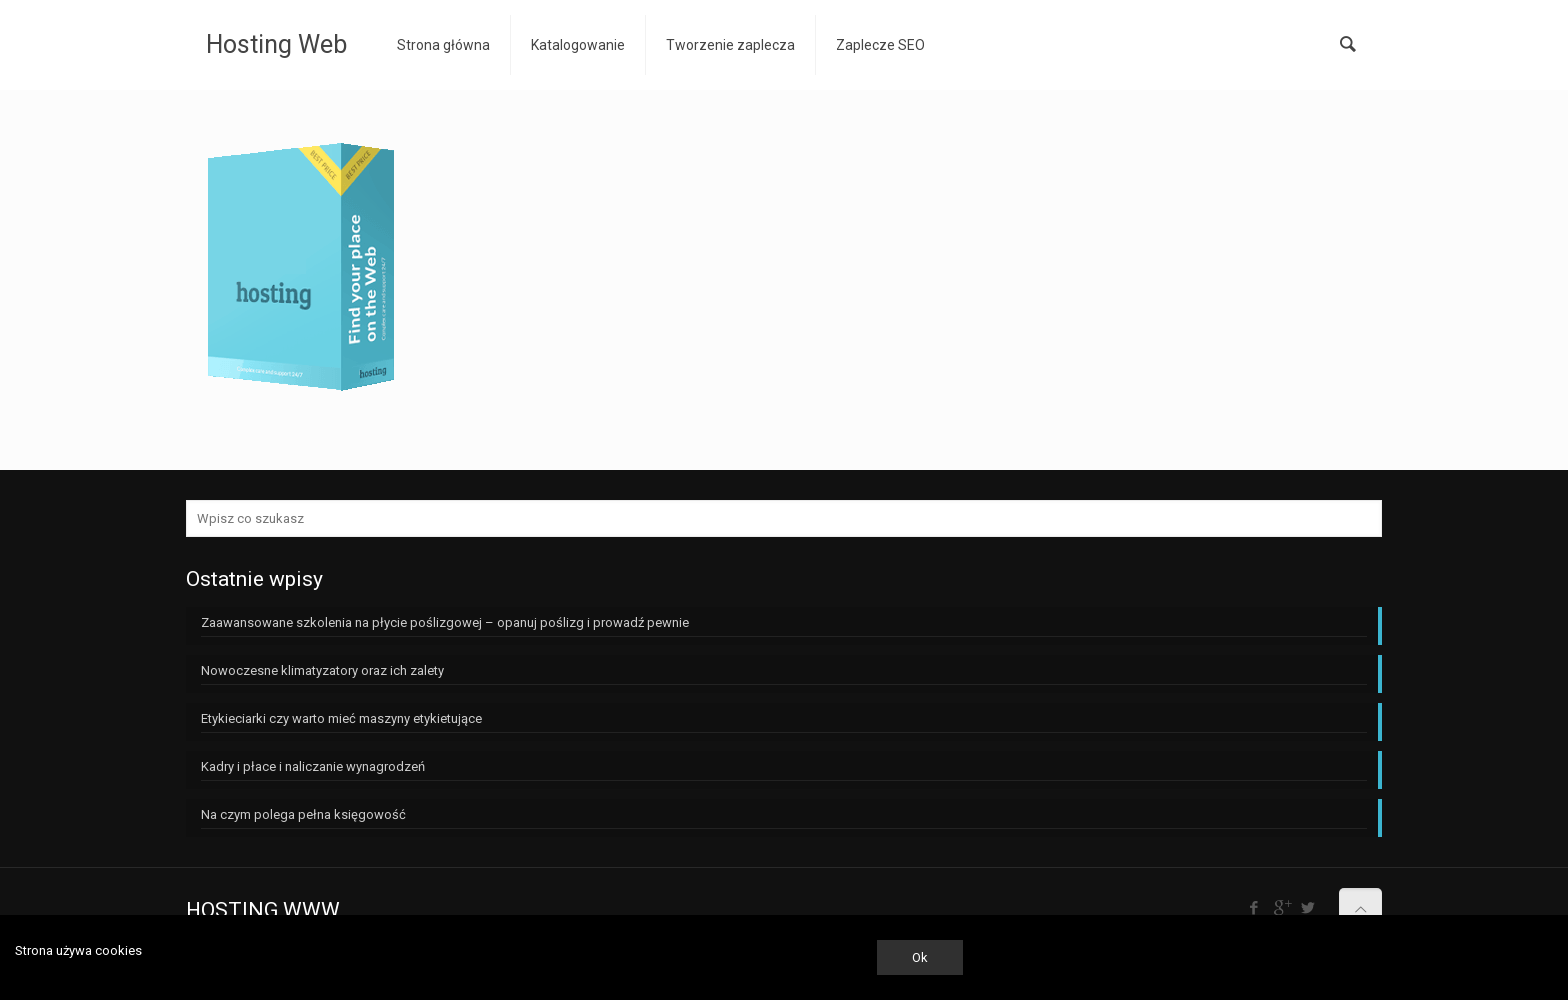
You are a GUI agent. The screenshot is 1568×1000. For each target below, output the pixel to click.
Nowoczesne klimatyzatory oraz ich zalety (322, 670)
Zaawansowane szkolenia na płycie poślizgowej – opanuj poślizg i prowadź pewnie (445, 622)
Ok (920, 957)
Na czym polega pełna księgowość (303, 814)
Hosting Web (276, 44)
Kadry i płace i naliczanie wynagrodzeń (313, 766)
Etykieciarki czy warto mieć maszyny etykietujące (341, 718)
